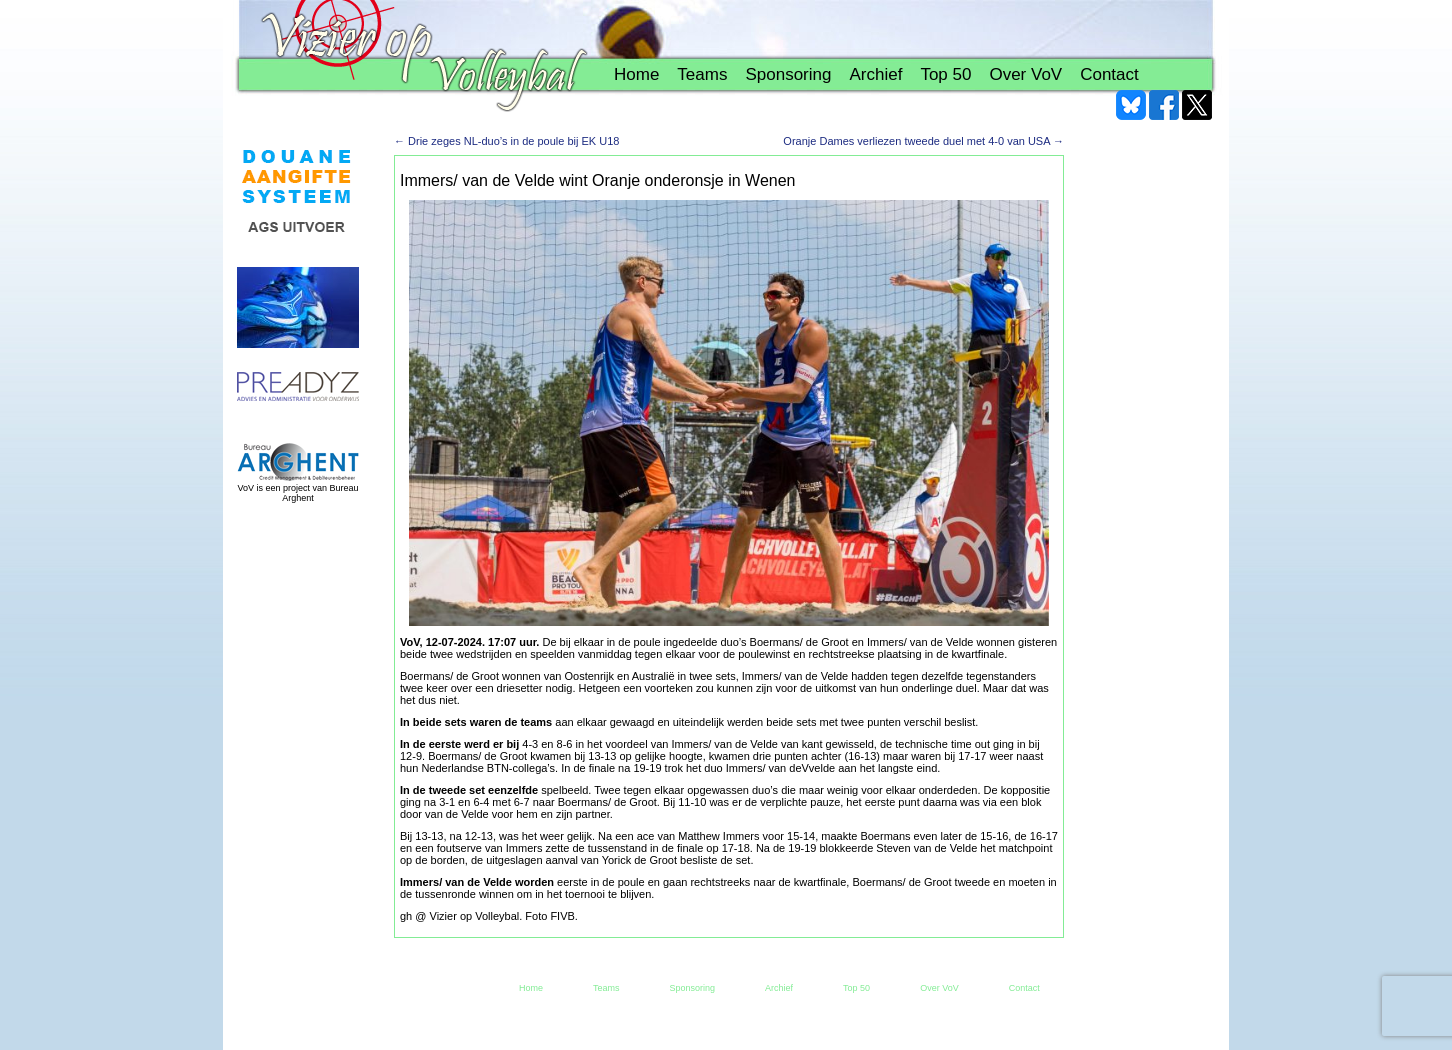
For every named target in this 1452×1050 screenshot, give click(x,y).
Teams (702, 74)
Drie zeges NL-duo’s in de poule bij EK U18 (506, 141)
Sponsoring (788, 74)
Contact (1109, 74)
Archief (875, 74)
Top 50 (945, 74)
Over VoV (1025, 74)
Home (636, 74)
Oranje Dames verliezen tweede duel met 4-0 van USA (923, 141)
